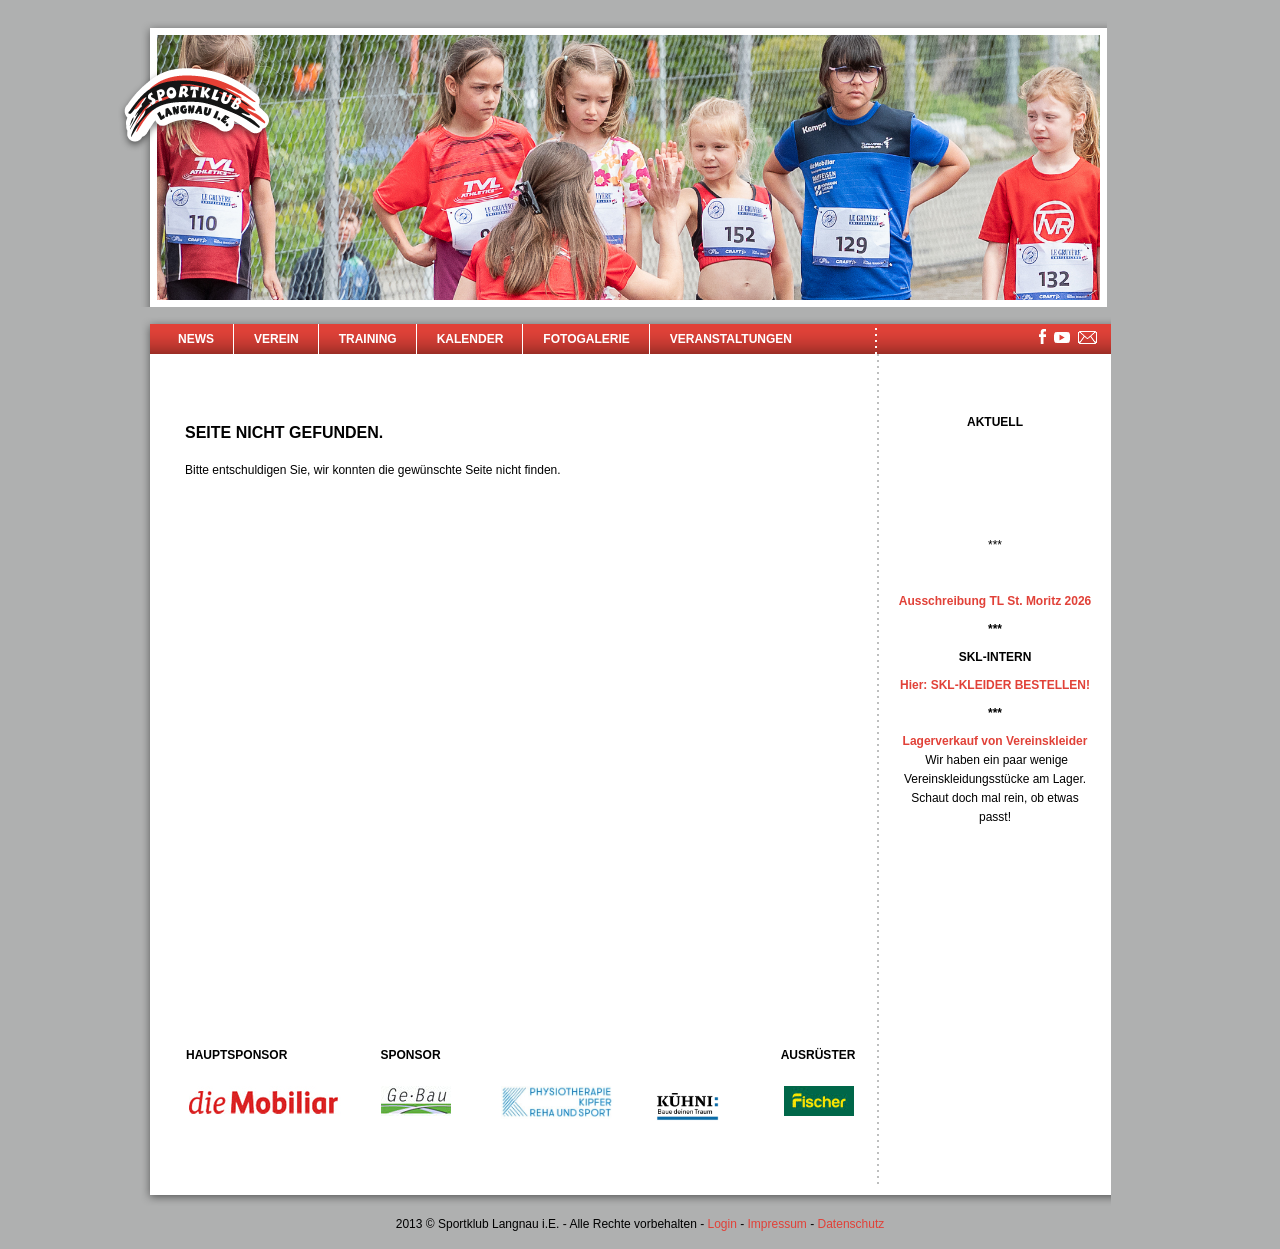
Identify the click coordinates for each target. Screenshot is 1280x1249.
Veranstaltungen (731, 339)
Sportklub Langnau (197, 108)
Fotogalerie (586, 339)
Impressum (777, 1224)
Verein (276, 339)
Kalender (470, 339)
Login (721, 1224)
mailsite (1088, 338)
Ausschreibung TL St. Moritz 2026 (995, 601)
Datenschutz (851, 1224)
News (196, 339)
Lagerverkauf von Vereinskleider (995, 741)
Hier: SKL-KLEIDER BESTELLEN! (995, 685)
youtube (1062, 337)
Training (368, 339)
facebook (1042, 336)
